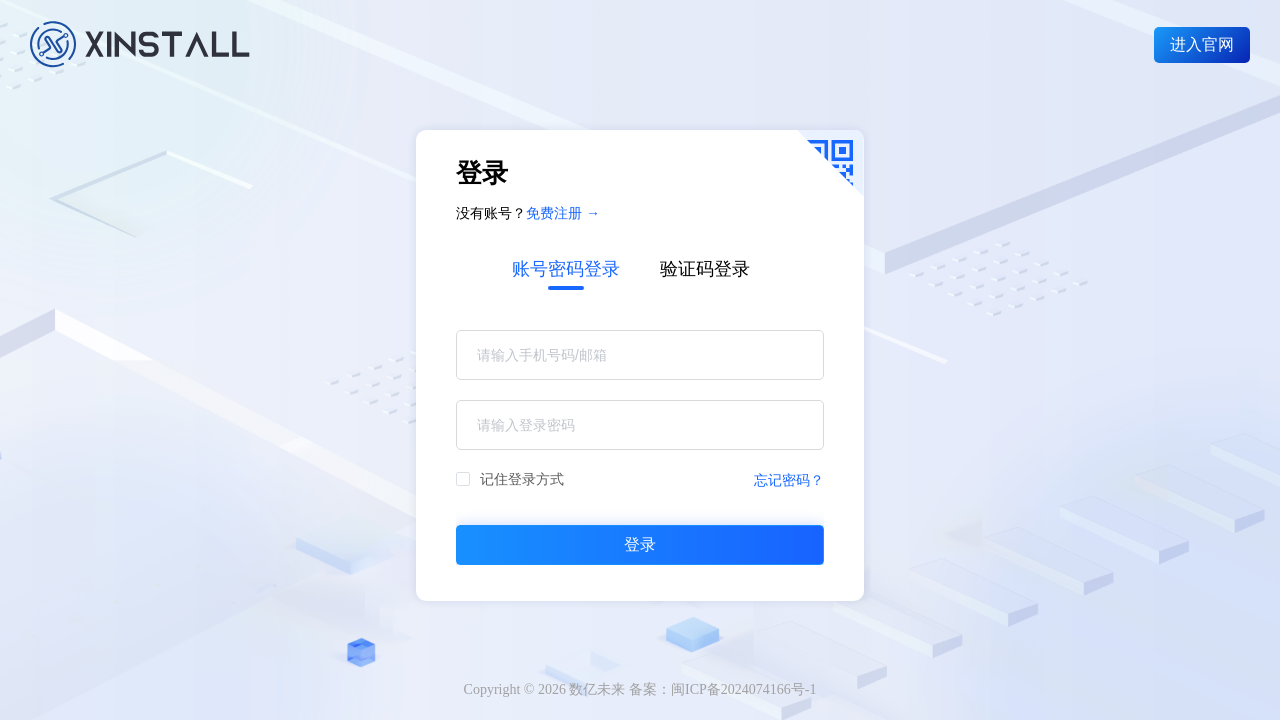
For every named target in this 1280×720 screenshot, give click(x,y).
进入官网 (1202, 44)
